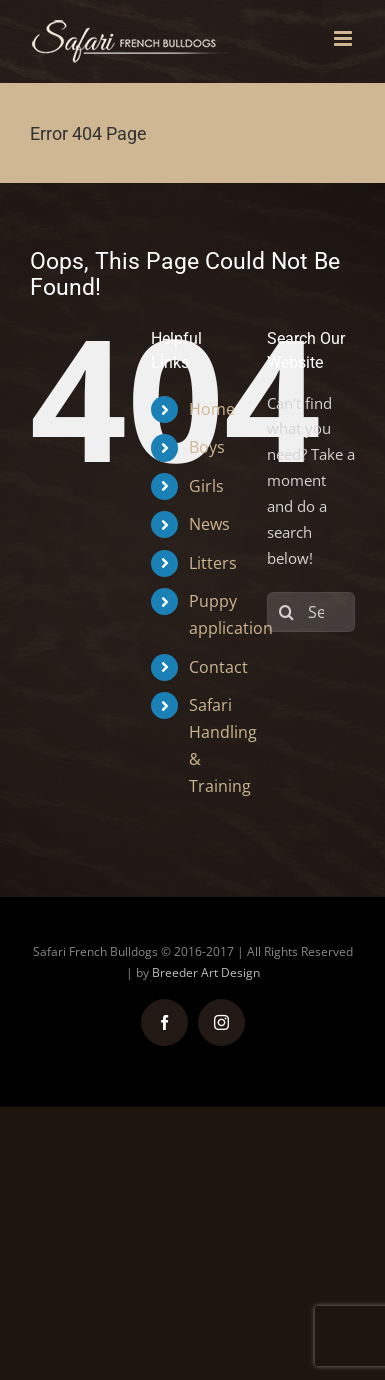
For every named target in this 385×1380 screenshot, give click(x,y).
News (209, 524)
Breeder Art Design (206, 972)
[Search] (287, 612)
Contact (218, 667)
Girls (206, 486)
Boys (207, 447)
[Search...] (311, 612)
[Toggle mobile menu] (344, 38)
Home (212, 409)
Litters (213, 563)
